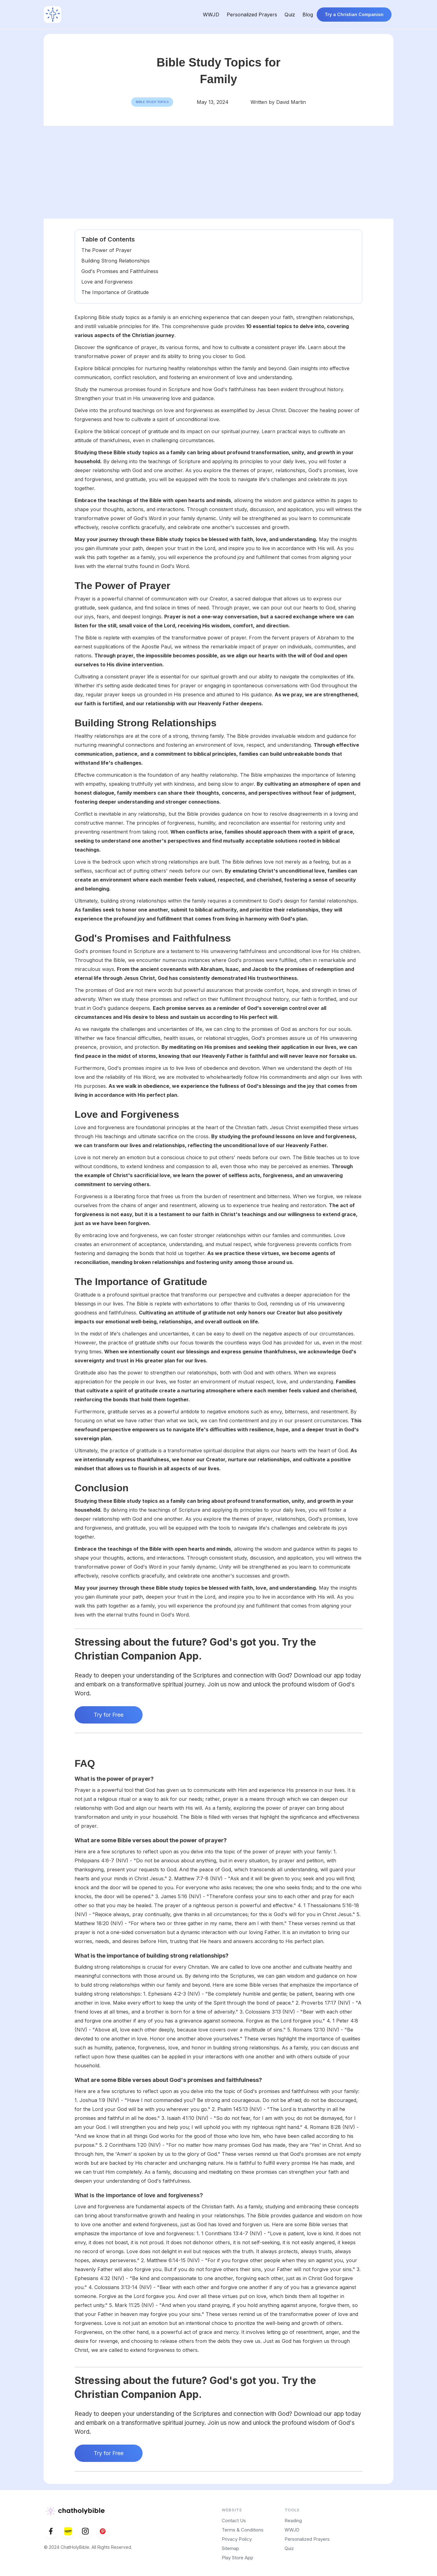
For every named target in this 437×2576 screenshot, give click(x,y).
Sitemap (230, 2548)
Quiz (290, 14)
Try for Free (108, 1714)
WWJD (211, 14)
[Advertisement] (218, 172)
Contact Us (234, 2520)
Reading (293, 2520)
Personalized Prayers (252, 14)
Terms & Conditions (242, 2530)
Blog (307, 14)
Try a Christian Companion (354, 14)
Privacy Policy (237, 2539)
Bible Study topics (152, 102)
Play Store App (237, 2558)
